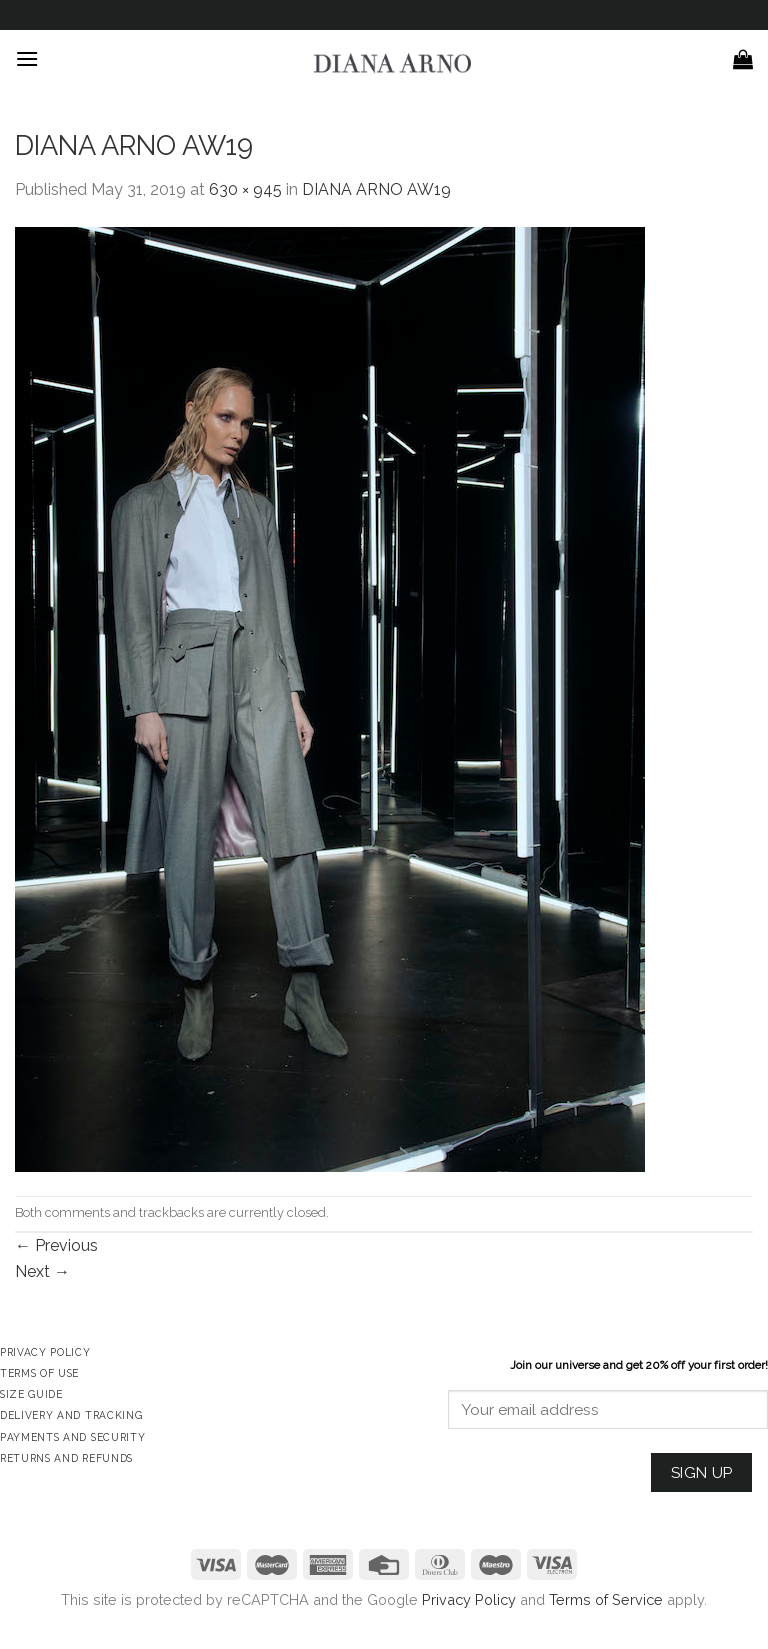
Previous (56, 1245)
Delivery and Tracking (71, 1415)
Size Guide (31, 1394)
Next (42, 1271)
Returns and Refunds (66, 1458)
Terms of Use (39, 1373)
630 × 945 (245, 189)
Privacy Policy (469, 1599)
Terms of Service (606, 1599)
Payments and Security (72, 1437)
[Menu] (27, 58)
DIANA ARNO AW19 (376, 189)
